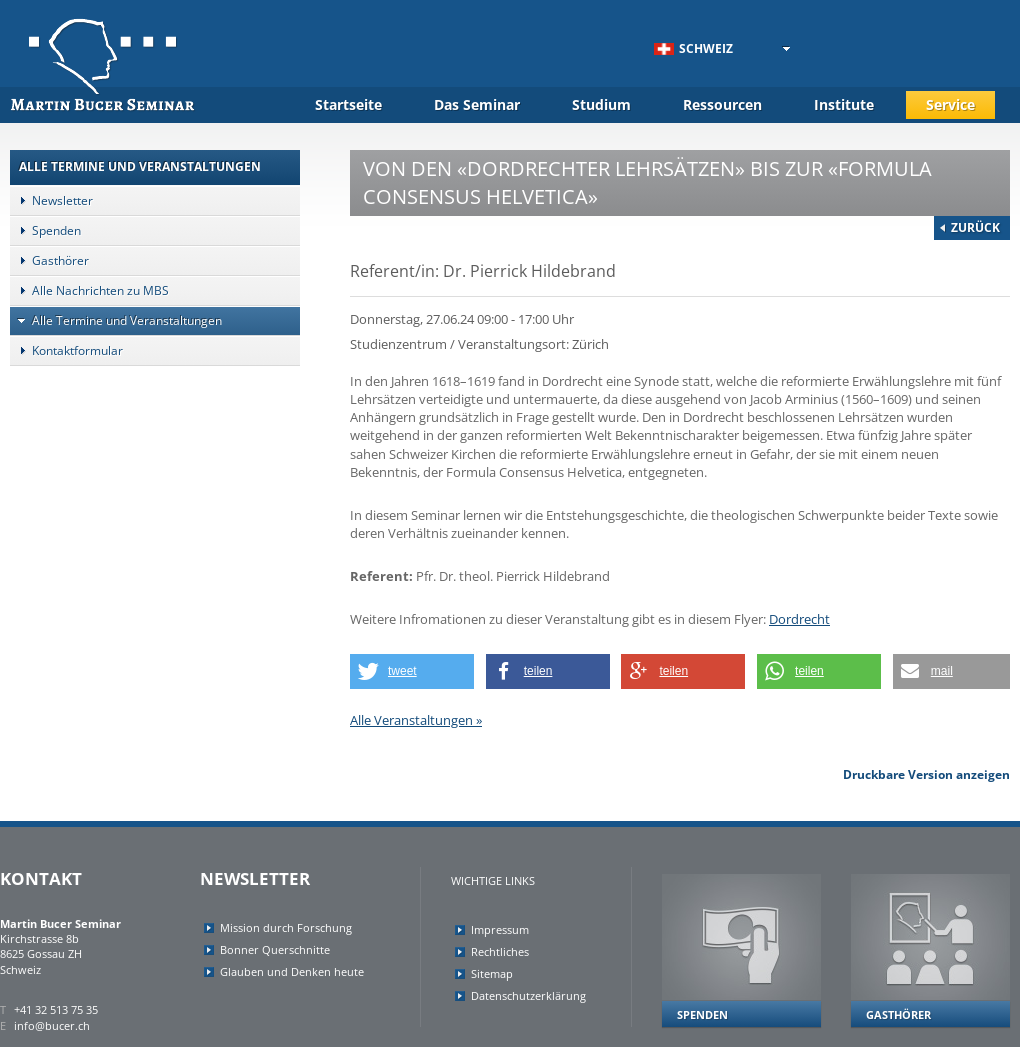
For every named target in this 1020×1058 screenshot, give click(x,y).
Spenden (45, 230)
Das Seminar (477, 104)
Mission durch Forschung (286, 927)
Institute (844, 104)
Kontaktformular (66, 350)
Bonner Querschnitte (275, 949)
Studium (601, 104)
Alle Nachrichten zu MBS (89, 290)
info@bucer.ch (52, 1025)
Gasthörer (49, 260)
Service (950, 104)
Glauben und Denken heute (292, 971)
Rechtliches (500, 951)
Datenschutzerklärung (528, 995)
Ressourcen (722, 104)
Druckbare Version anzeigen (926, 774)
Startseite (348, 104)
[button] (412, 671)
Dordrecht (799, 619)
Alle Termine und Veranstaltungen (116, 320)
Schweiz (693, 48)
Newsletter (51, 200)
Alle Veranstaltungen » (416, 720)
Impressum (500, 929)
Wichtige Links (493, 880)
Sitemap (492, 973)
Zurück (975, 227)
